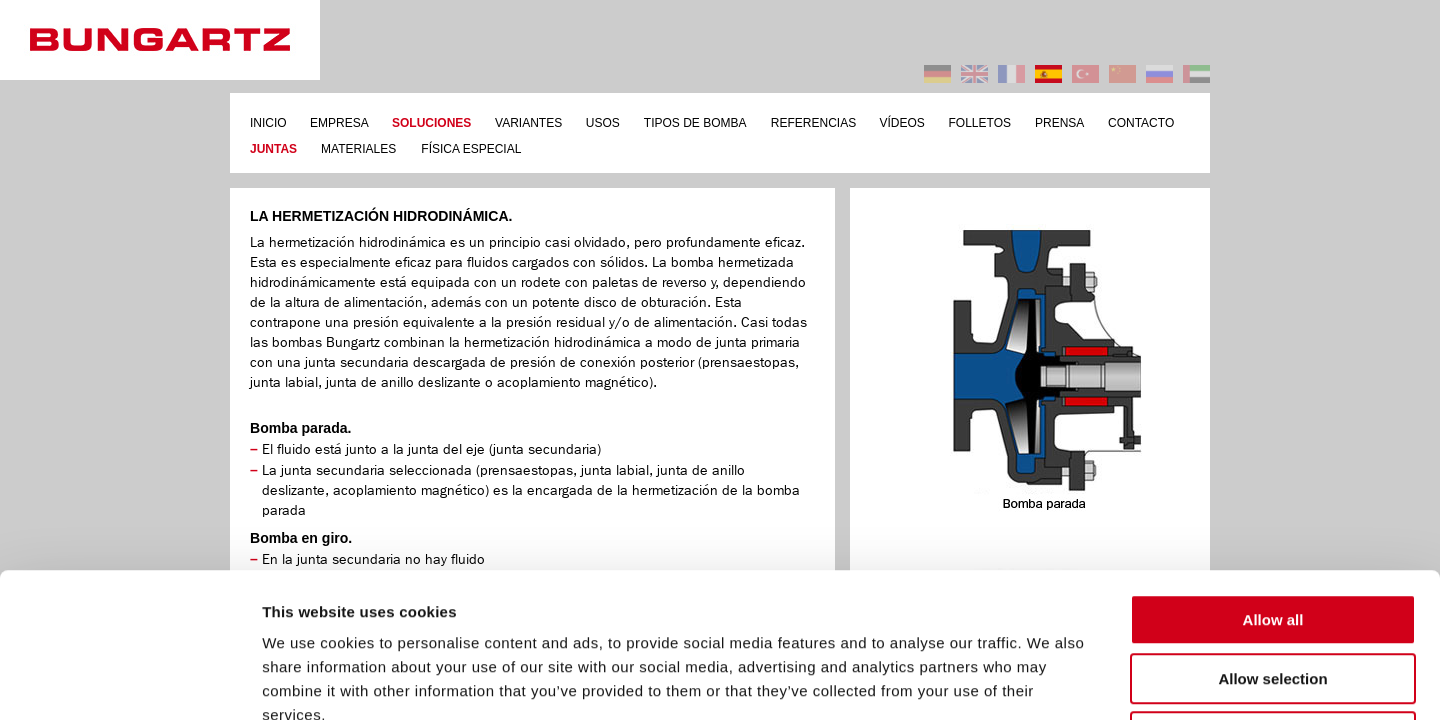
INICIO (268, 123)
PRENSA (1059, 123)
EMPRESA (339, 123)
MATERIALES (358, 149)
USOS (603, 123)
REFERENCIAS (813, 123)
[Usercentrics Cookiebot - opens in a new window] (129, 681)
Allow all (1273, 475)
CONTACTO (1141, 123)
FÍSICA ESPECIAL (471, 149)
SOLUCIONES (431, 123)
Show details (1049, 680)
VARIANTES (528, 123)
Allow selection (1272, 534)
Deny (1273, 592)
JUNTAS (273, 149)
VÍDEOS (902, 123)
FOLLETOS (980, 123)
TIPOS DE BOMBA (695, 123)
